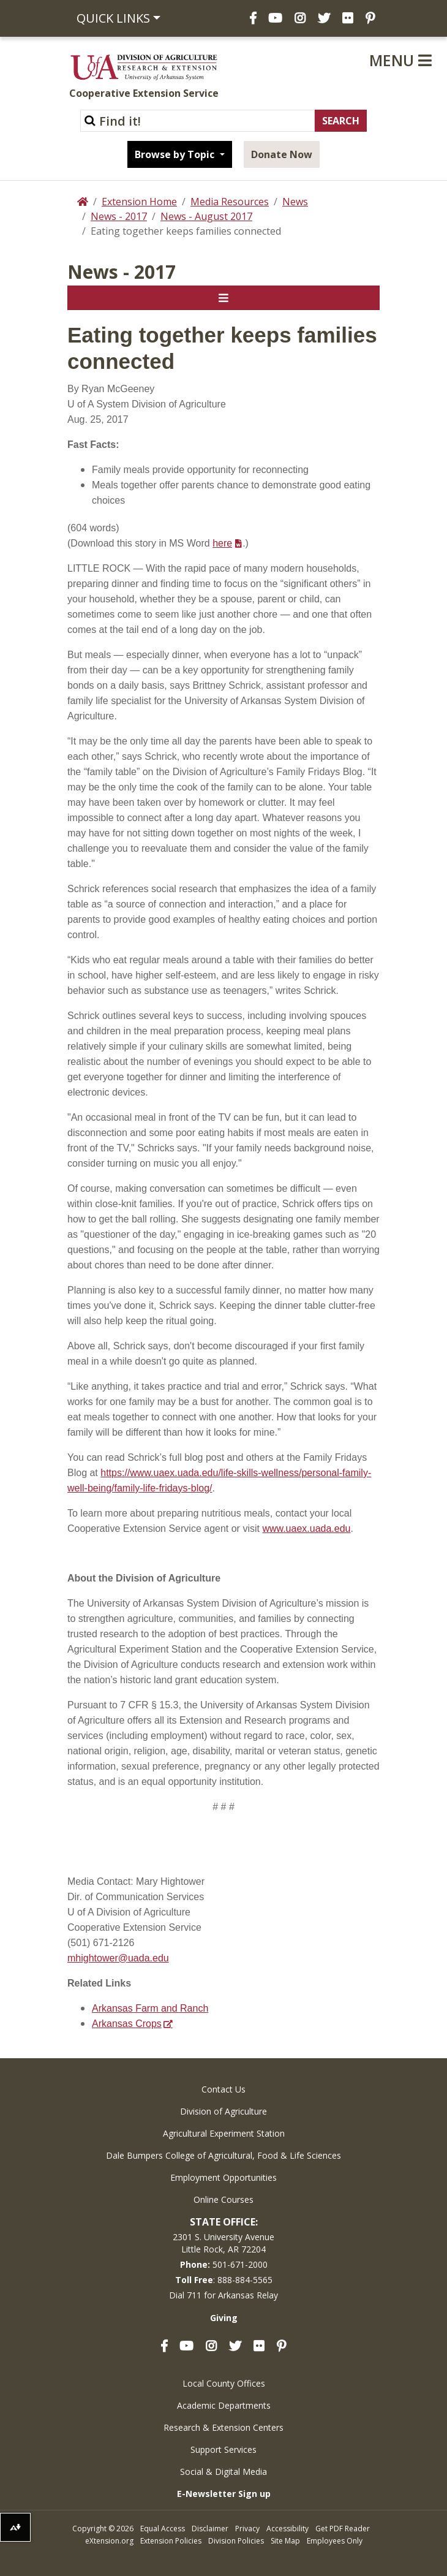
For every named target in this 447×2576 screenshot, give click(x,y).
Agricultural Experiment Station (224, 2133)
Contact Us (223, 2089)
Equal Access (162, 2528)
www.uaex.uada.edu (306, 1528)
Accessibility (287, 2528)
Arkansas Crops (127, 2023)
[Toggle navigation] (223, 298)
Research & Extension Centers (223, 2427)
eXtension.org (109, 2541)
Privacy (247, 2528)
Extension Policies (170, 2541)
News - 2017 (119, 216)
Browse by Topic (176, 154)
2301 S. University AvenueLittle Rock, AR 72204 (223, 2243)
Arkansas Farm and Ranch (150, 2008)
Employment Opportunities (223, 2177)
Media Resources (229, 201)
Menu (400, 60)
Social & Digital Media (223, 2471)
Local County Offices (223, 2383)
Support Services (223, 2449)
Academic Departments (224, 2405)
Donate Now (281, 154)
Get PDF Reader (342, 2528)
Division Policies (236, 2541)
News (295, 201)
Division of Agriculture (223, 2111)
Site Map (285, 2541)
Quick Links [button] (113, 18)
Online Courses (223, 2199)
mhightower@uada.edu (118, 1958)
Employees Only (334, 2541)
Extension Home (139, 201)
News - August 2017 (206, 216)
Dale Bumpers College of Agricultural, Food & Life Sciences (223, 2155)
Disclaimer (210, 2528)
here (222, 543)
